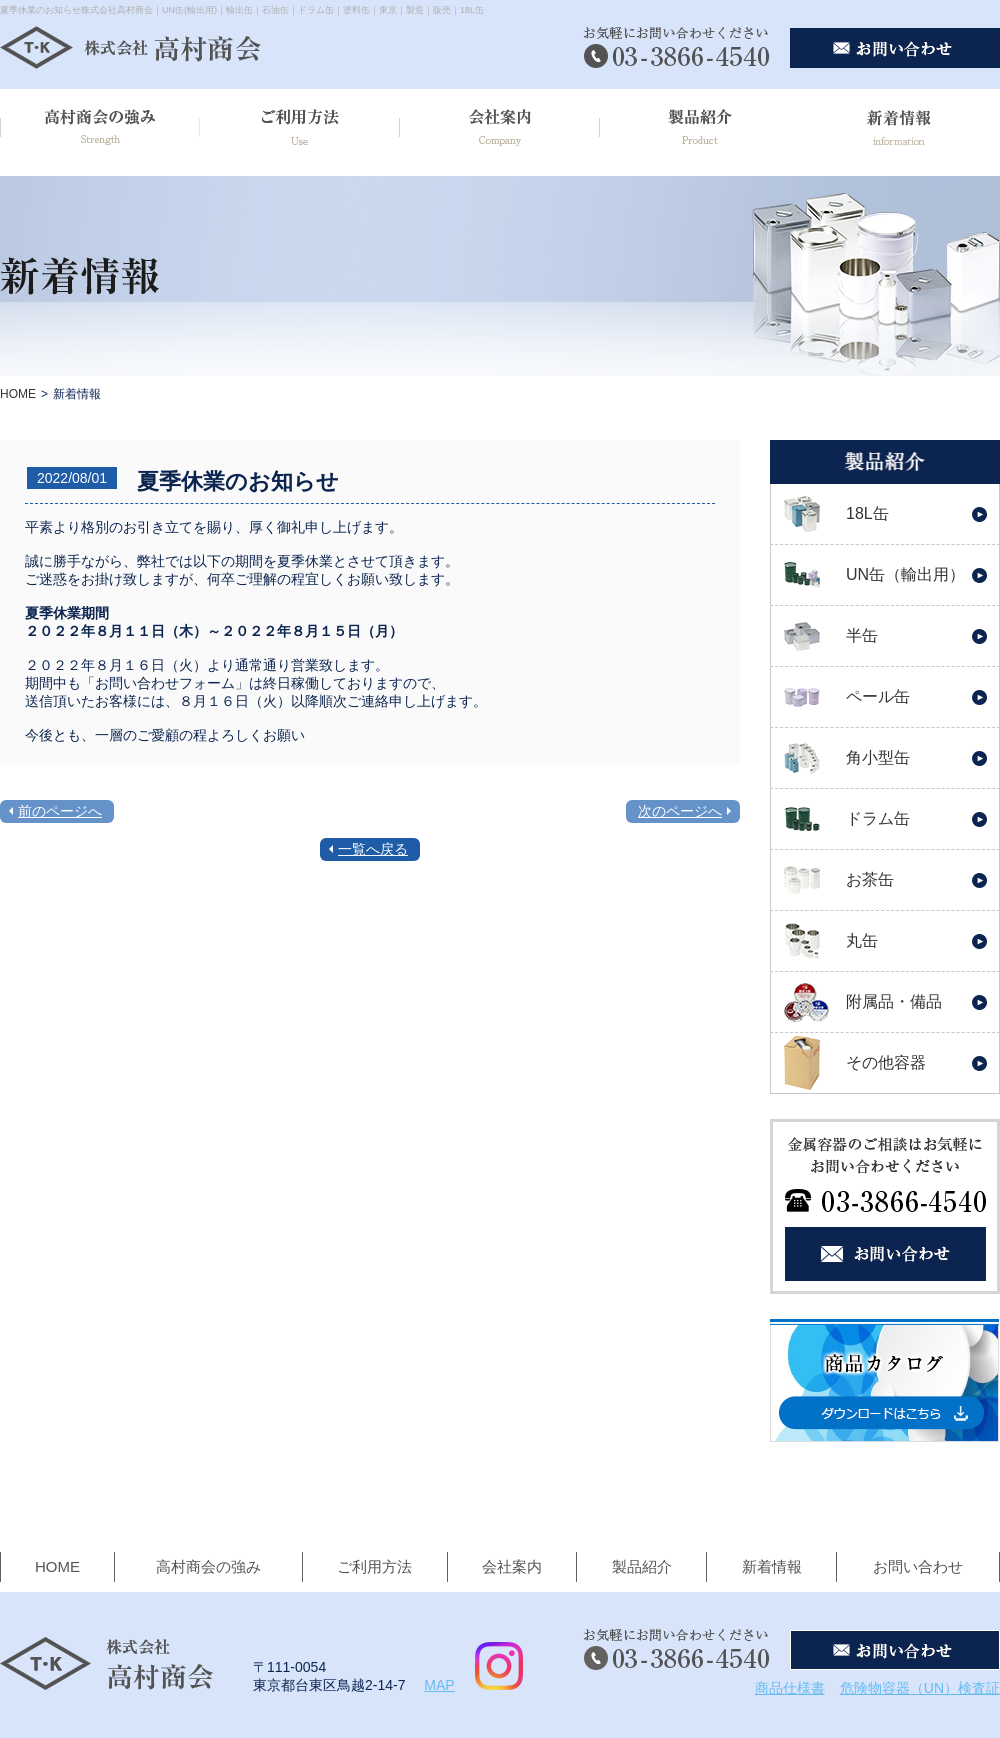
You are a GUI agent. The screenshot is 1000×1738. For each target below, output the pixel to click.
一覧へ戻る (373, 849)
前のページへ (60, 811)
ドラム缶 (878, 818)
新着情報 (772, 1566)
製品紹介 (642, 1566)
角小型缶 (878, 757)
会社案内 (512, 1566)
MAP (439, 1685)
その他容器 (886, 1062)
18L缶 (867, 513)
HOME (18, 394)
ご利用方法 (374, 1566)
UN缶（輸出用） (905, 574)
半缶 (862, 635)
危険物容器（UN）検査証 (920, 1688)
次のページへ (680, 811)
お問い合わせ (918, 1566)
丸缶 (862, 940)
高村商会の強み (208, 1566)
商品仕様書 (790, 1688)
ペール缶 (878, 696)
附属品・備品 (894, 1001)
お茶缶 (870, 879)
